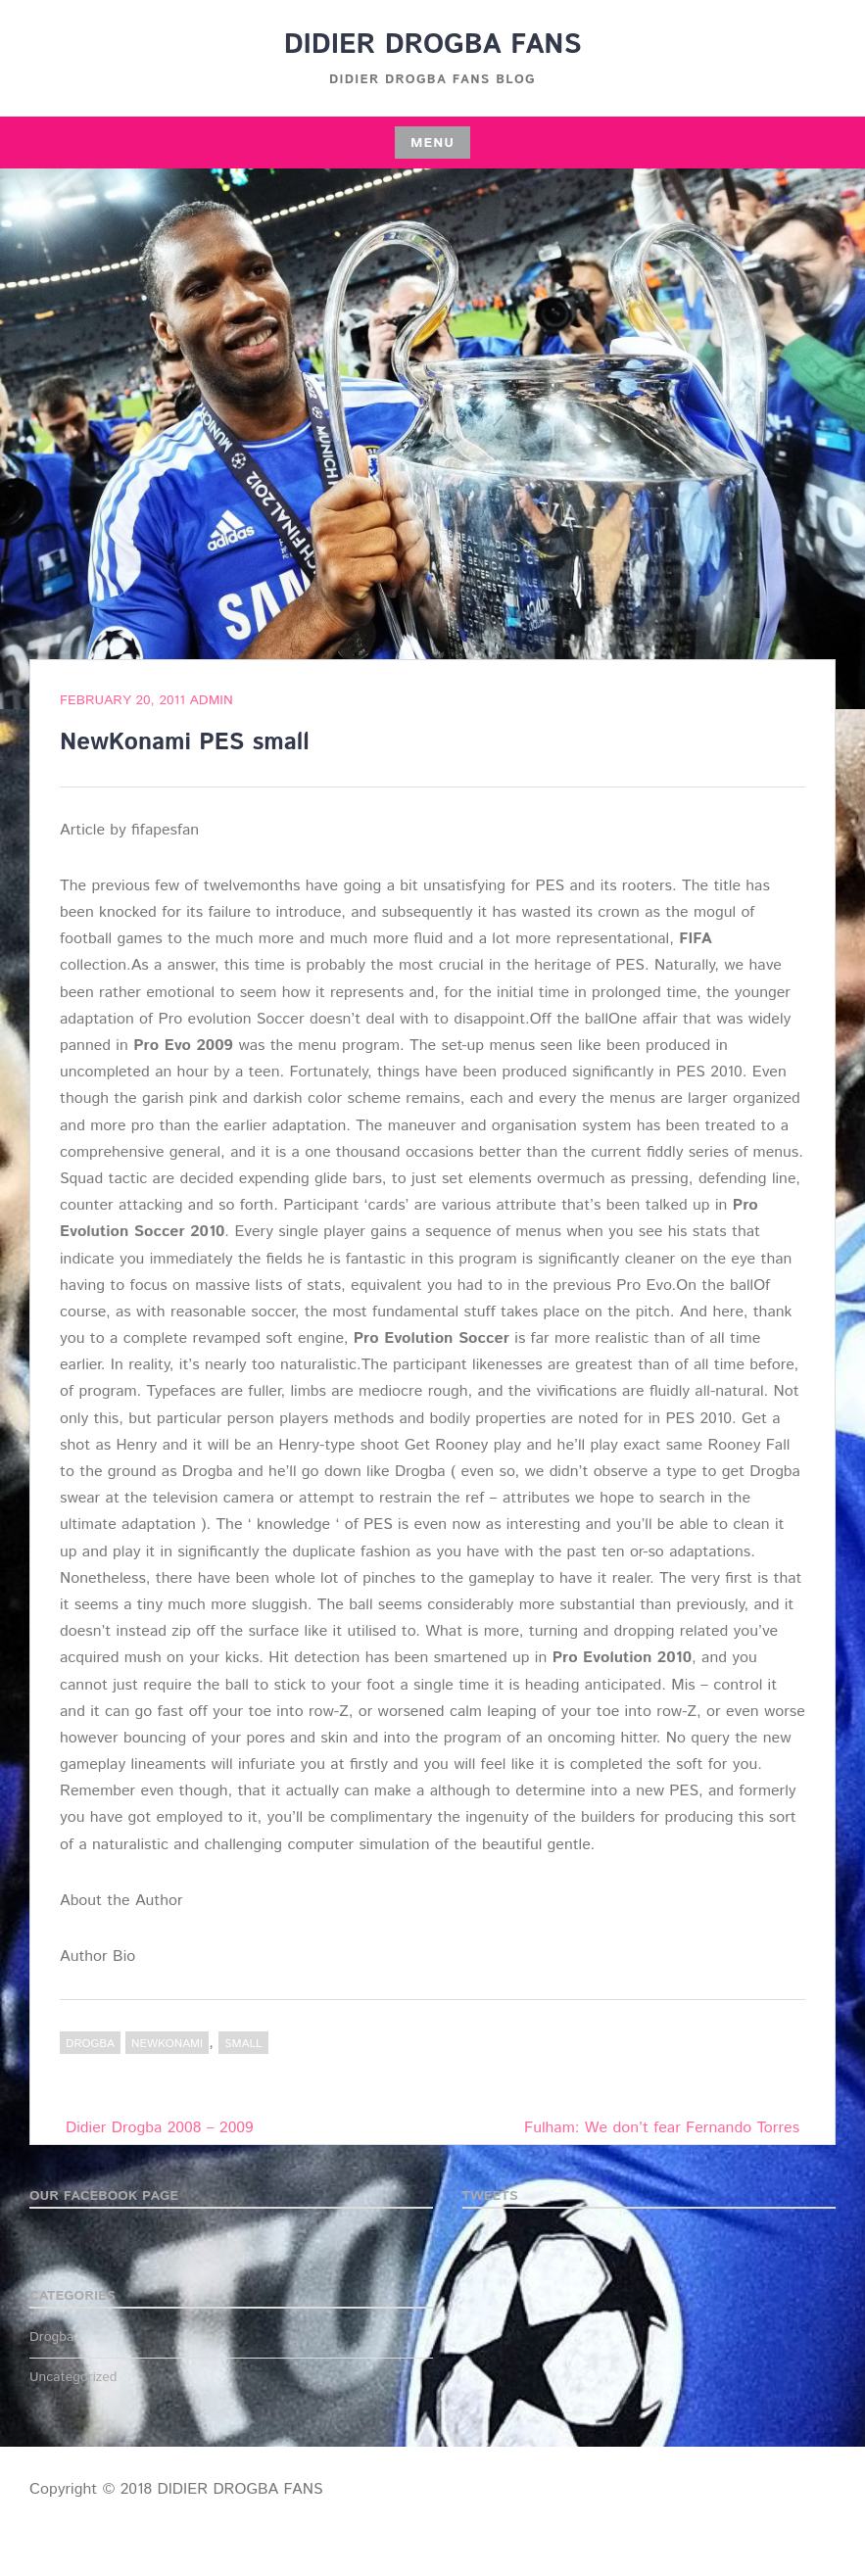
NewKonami (167, 2043)
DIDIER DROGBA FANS (433, 45)
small (243, 2043)
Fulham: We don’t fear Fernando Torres (661, 2128)
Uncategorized (73, 2377)
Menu (432, 143)
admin (211, 700)
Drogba (90, 2043)
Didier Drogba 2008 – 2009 (160, 2128)
